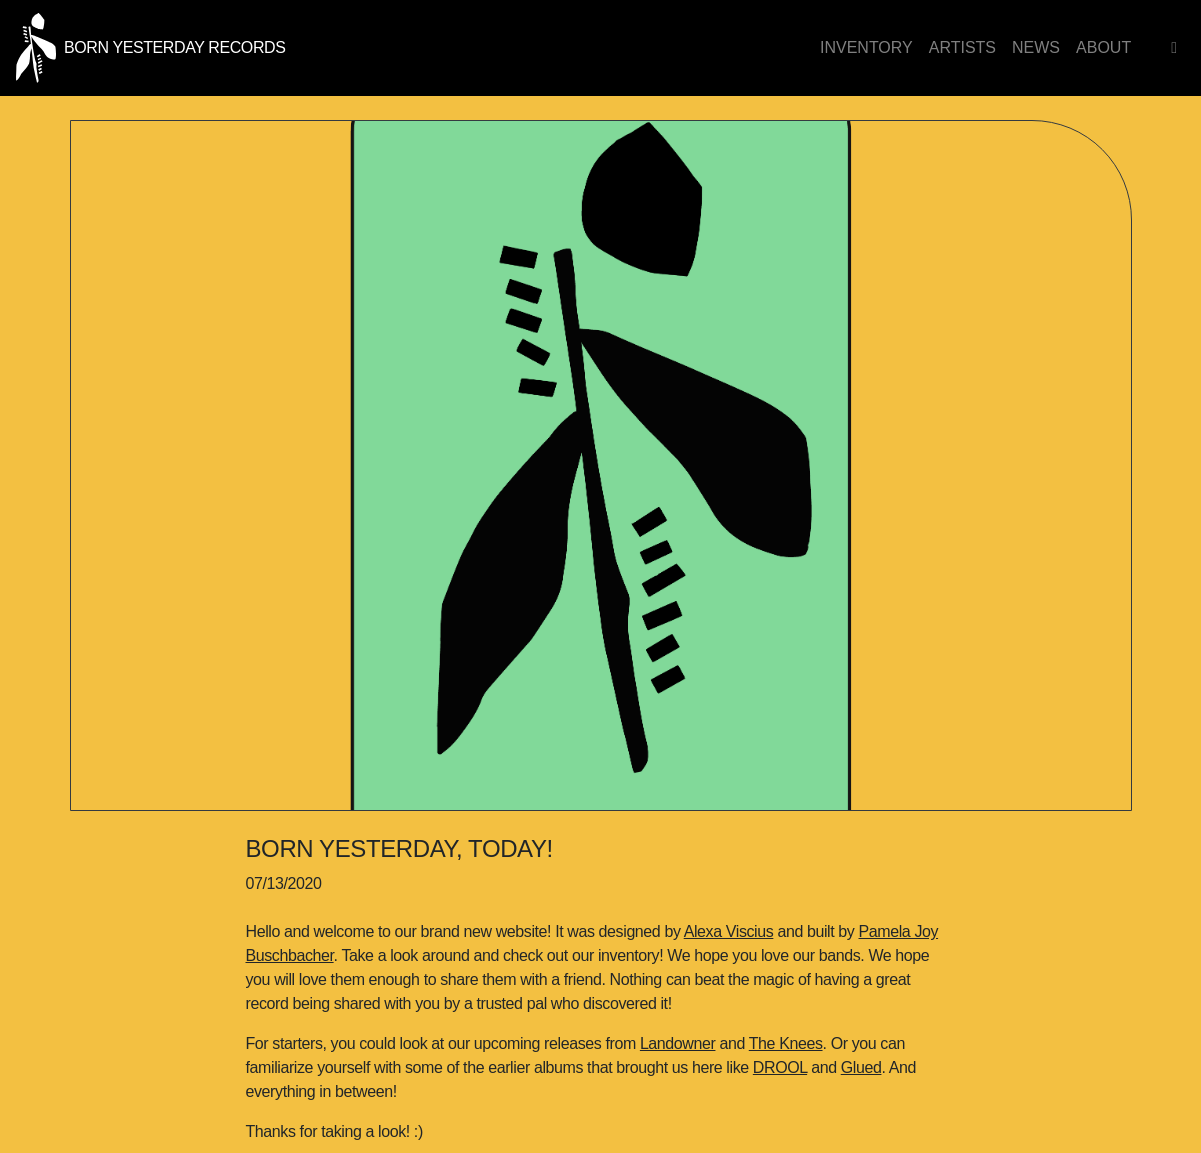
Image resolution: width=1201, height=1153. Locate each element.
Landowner (678, 1043)
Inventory (866, 47)
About (1103, 47)
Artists (962, 47)
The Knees (786, 1043)
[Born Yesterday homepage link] (150, 46)
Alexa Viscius (729, 931)
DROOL (780, 1067)
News (1036, 47)
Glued (861, 1067)
